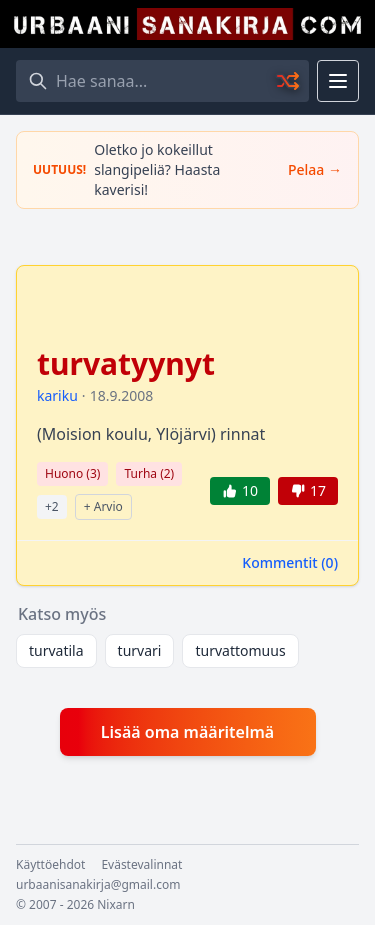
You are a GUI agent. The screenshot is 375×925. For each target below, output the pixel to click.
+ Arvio (103, 506)
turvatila (56, 650)
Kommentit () (290, 562)
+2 (52, 506)
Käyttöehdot (50, 865)
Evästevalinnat (141, 865)
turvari (140, 650)
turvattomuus (240, 650)
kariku (57, 395)
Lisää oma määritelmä (187, 732)
